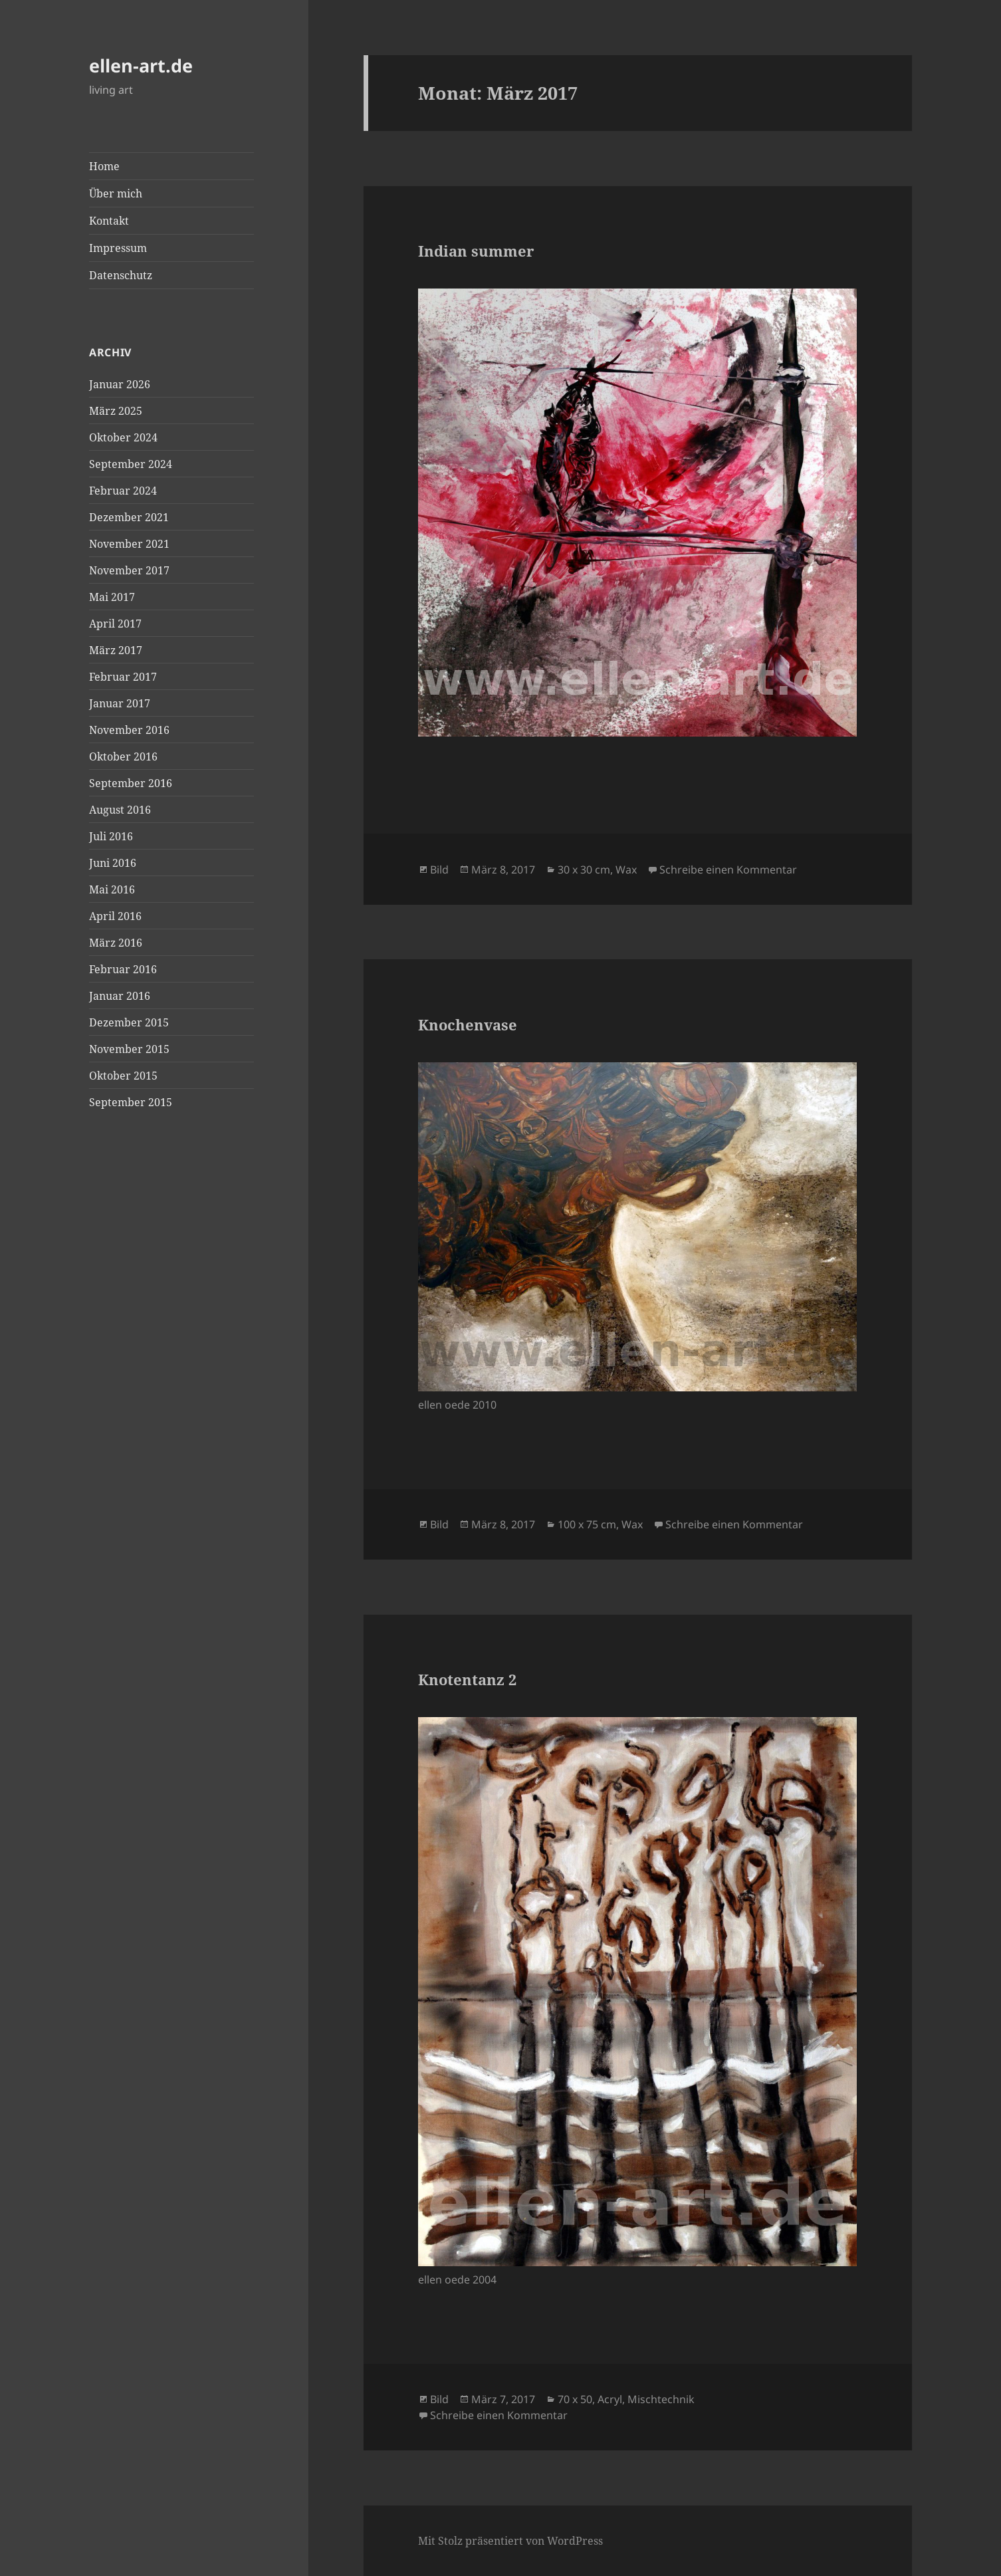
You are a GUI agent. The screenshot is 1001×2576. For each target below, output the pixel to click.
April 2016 (115, 916)
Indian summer (476, 251)
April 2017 (115, 623)
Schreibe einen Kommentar (728, 869)
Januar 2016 (119, 996)
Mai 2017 (112, 597)
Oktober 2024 (123, 437)
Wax (626, 869)
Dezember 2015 (129, 1022)
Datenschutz (120, 275)
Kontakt (109, 220)
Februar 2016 (123, 969)
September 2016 (130, 783)
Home (104, 166)
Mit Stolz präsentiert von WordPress (510, 2540)
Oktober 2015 (123, 1075)
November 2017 (129, 570)
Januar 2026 (119, 384)
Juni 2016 (112, 863)
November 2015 (129, 1049)
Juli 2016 (111, 836)
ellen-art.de (141, 65)
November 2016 (129, 730)
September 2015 (130, 1102)
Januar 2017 (119, 703)
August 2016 (120, 809)
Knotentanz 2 (467, 1679)
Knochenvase (467, 1024)
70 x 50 (575, 2399)
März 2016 (115, 942)
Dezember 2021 (129, 517)
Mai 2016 (112, 889)
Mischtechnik (661, 2399)
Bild (439, 869)
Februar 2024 (123, 490)
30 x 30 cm (584, 869)
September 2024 (130, 464)
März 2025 (115, 411)
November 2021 (129, 543)
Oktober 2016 (123, 756)
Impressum (118, 248)
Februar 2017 (123, 676)
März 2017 (115, 650)
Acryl (610, 2399)
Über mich (115, 193)
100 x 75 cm (587, 1524)
